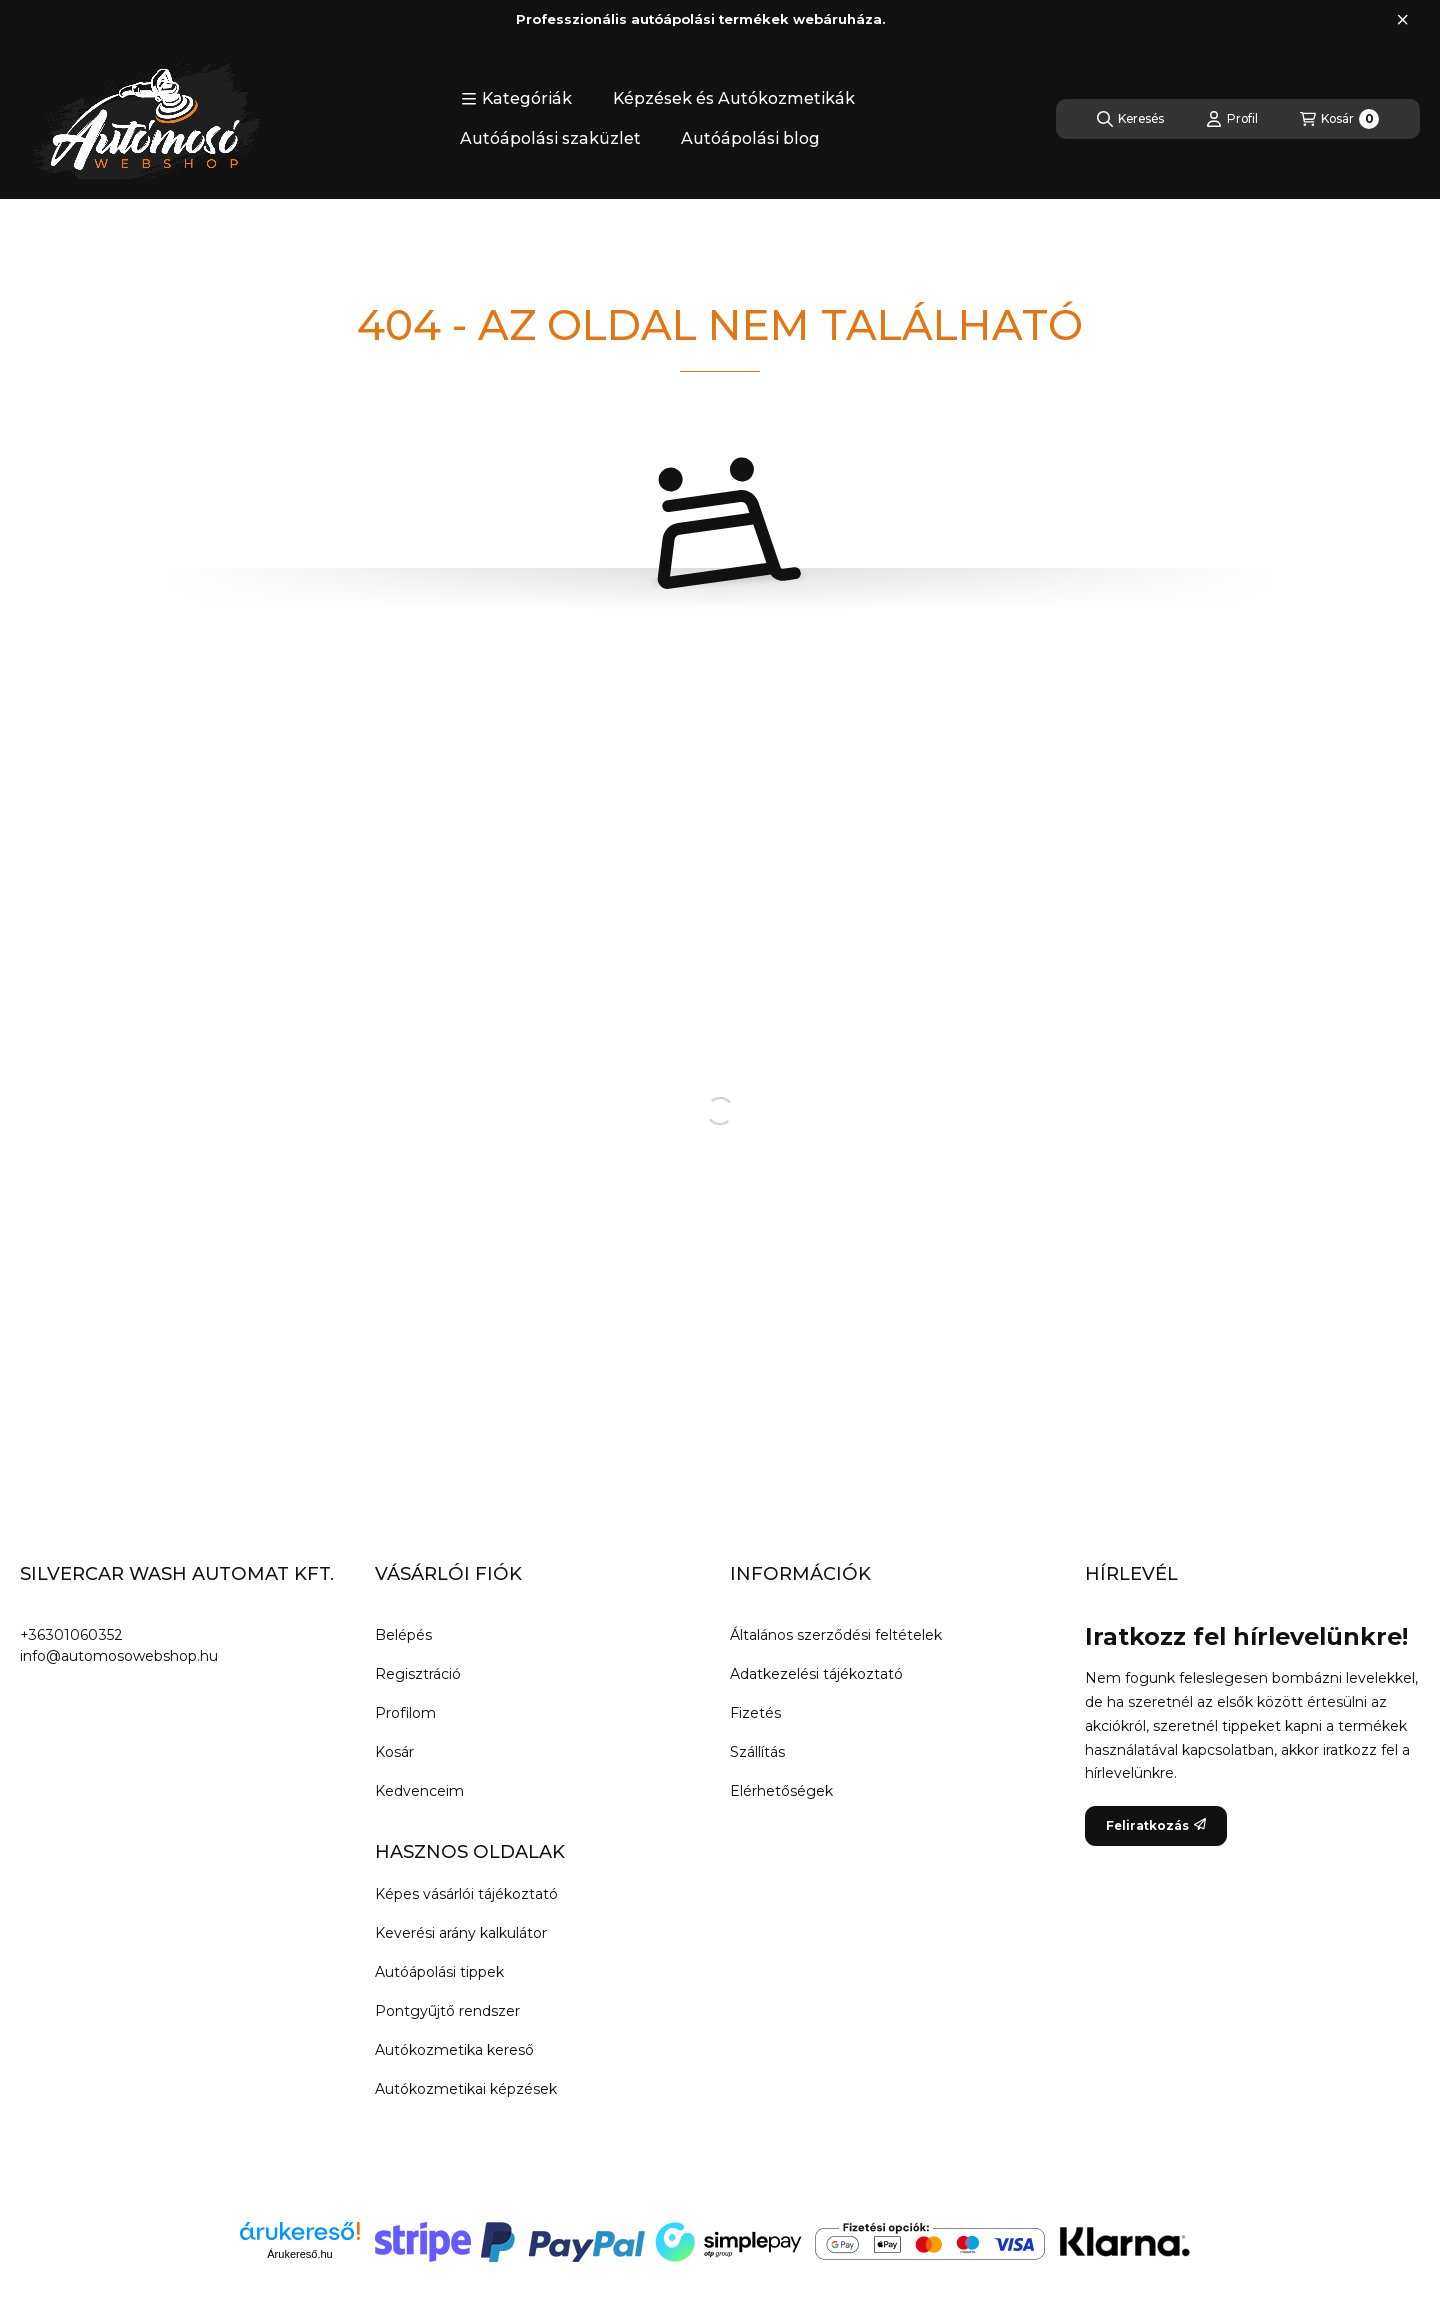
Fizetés (755, 1713)
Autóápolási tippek (439, 1972)
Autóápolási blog (750, 138)
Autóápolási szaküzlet (550, 138)
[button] (516, 99)
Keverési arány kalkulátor (461, 1933)
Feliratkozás (1156, 1825)
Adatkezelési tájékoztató (816, 1674)
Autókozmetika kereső (454, 2050)
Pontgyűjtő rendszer (447, 2011)
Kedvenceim (419, 1791)
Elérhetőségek (781, 1791)
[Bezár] (1402, 20)
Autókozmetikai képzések (466, 2089)
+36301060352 (71, 1635)
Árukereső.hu (299, 2254)
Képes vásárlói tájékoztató (466, 1894)
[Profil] (1232, 119)
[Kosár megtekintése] (1339, 119)
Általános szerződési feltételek (836, 1635)
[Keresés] (1130, 119)
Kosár (394, 1752)
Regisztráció (418, 1674)
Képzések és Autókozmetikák (734, 98)
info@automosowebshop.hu (119, 1656)
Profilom (405, 1713)
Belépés (403, 1635)
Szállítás (757, 1752)
